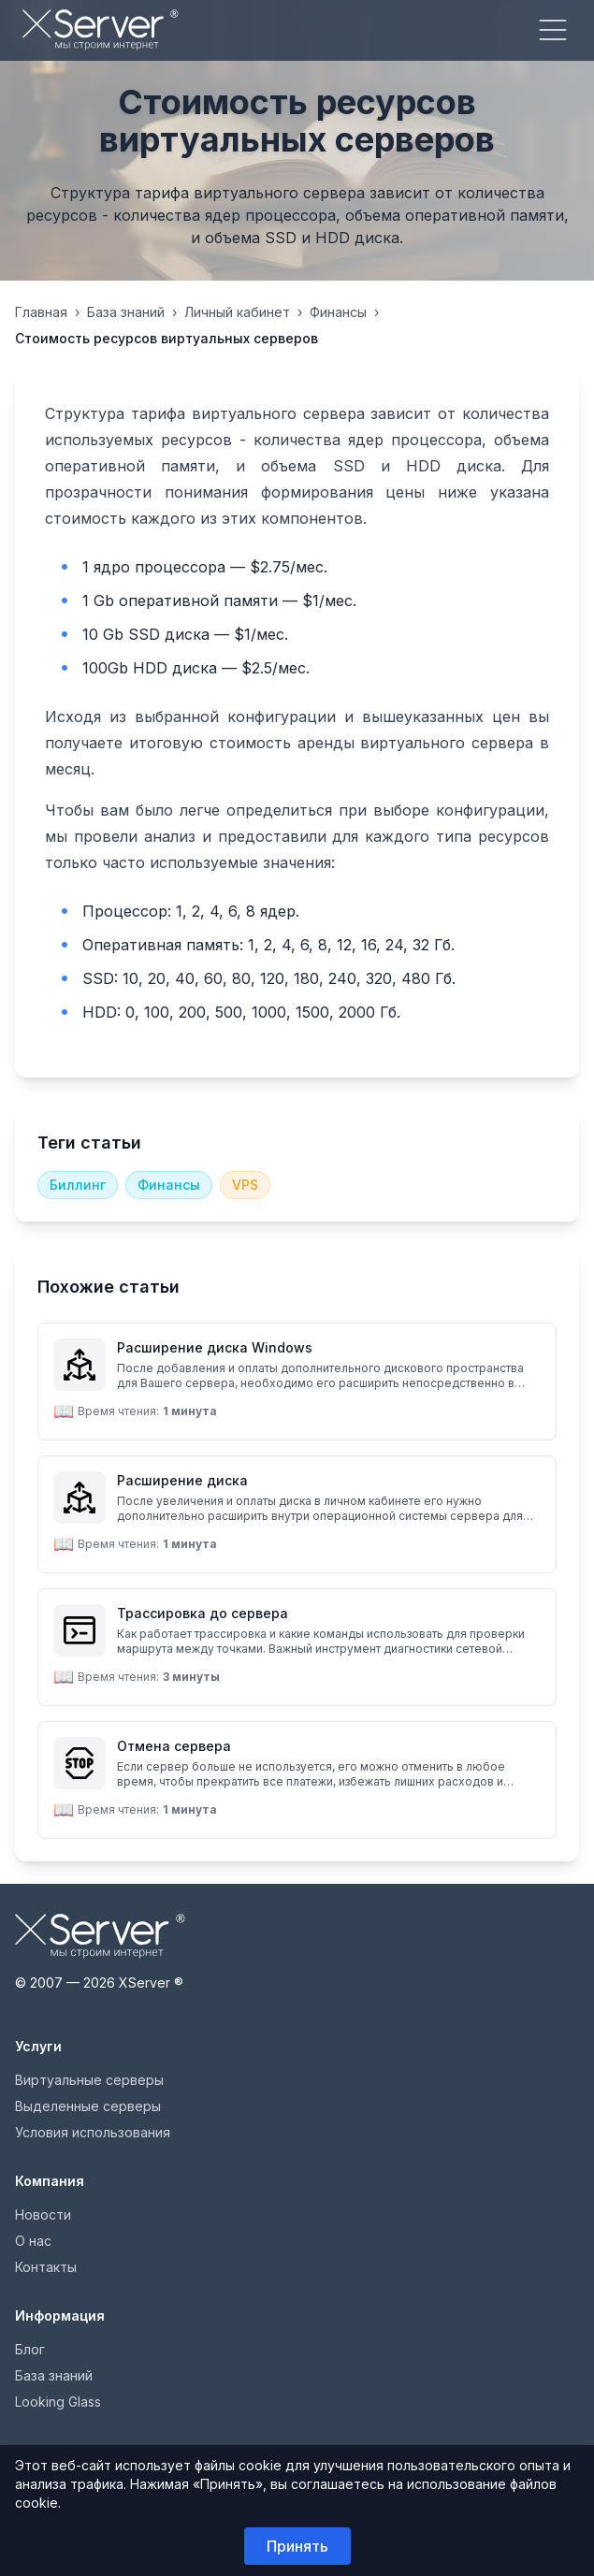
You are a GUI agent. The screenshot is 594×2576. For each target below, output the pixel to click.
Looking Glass (58, 2402)
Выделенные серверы (88, 2106)
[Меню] (553, 30)
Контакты (46, 2267)
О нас (33, 2241)
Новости (43, 2214)
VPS (245, 1185)
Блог (30, 2349)
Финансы (338, 312)
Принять (297, 2546)
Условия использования (92, 2132)
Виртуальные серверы (89, 2080)
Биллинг (78, 1185)
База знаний (126, 312)
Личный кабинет (237, 312)
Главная (41, 312)
